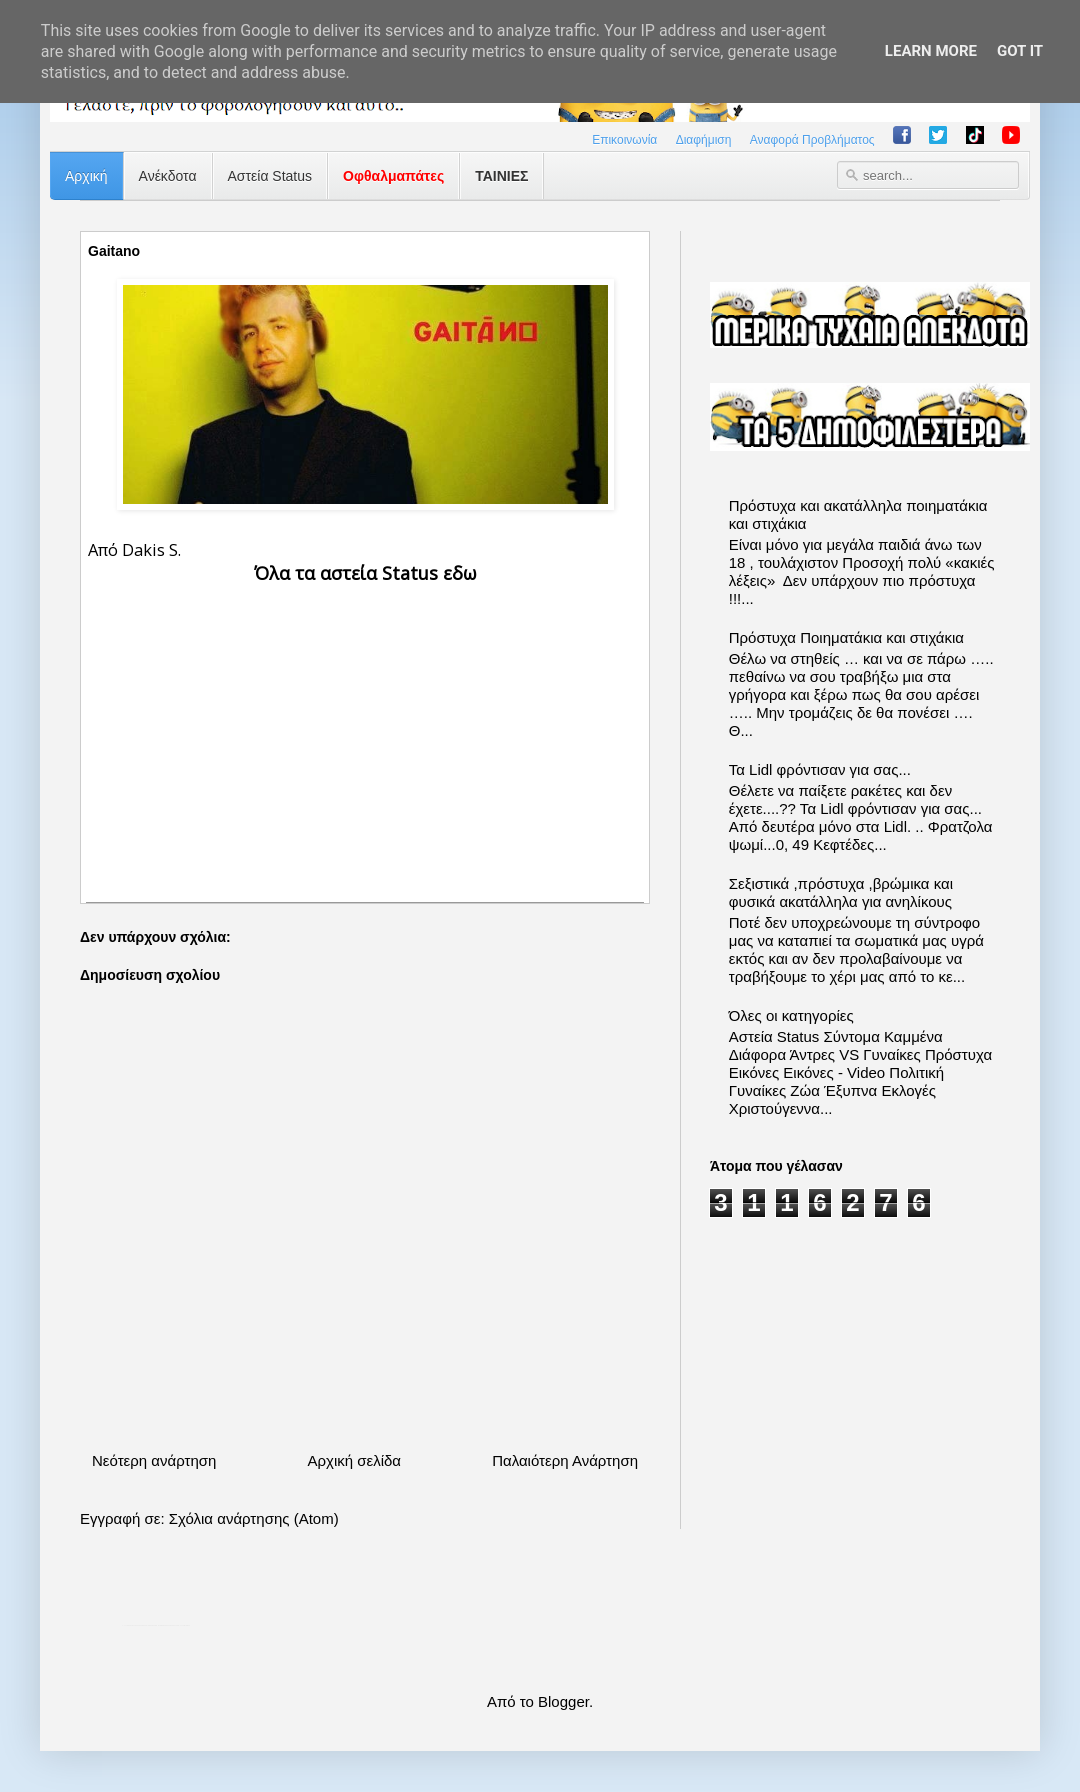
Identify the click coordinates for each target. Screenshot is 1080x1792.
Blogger (563, 1701)
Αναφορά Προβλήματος (812, 140)
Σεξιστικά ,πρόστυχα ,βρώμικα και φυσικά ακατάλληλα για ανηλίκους (841, 892)
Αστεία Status (270, 176)
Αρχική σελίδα (354, 1460)
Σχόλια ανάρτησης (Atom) (254, 1518)
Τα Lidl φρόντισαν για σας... (820, 769)
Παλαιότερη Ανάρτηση (565, 1460)
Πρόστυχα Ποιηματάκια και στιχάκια (846, 637)
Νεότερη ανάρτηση (154, 1460)
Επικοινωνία (624, 140)
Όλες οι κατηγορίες (791, 1015)
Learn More (931, 51)
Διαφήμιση (704, 140)
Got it (1020, 51)
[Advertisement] (365, 727)
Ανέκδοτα (168, 176)
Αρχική (86, 176)
